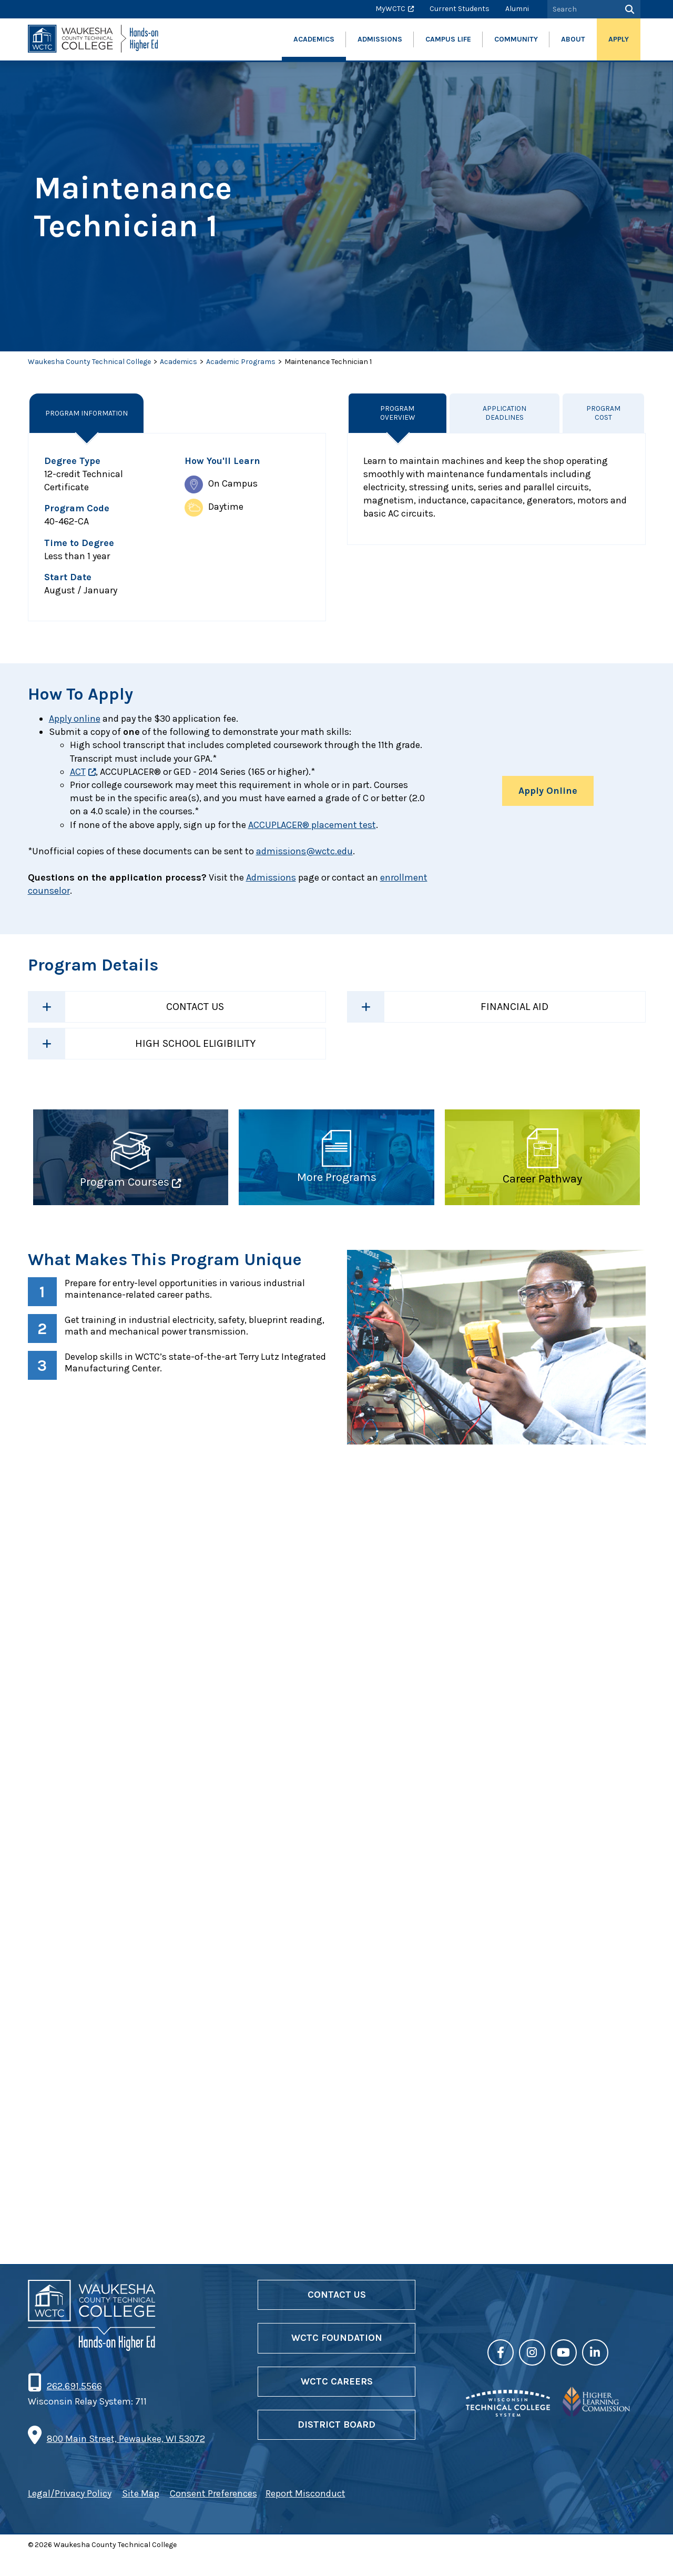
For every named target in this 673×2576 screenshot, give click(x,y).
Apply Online (547, 790)
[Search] (628, 9)
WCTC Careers (337, 2401)
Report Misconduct (305, 2514)
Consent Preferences (213, 2514)
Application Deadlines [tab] (505, 413)
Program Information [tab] (87, 412)
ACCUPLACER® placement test (312, 825)
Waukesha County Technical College (89, 361)
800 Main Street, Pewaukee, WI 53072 (126, 2459)
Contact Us (195, 1007)
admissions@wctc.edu (304, 851)
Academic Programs (241, 361)
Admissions (271, 877)
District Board (336, 2444)
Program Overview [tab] (397, 413)
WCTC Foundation (336, 2358)
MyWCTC (390, 8)
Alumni (517, 8)
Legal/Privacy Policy (69, 2514)
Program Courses (124, 1182)
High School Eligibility (195, 1043)
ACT (78, 771)
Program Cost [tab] (603, 413)
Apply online (74, 718)
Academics (178, 361)
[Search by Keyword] (582, 9)
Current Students (460, 8)
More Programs (336, 1177)
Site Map (140, 2514)
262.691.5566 (74, 2406)
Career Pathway (542, 1179)
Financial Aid (514, 1007)
